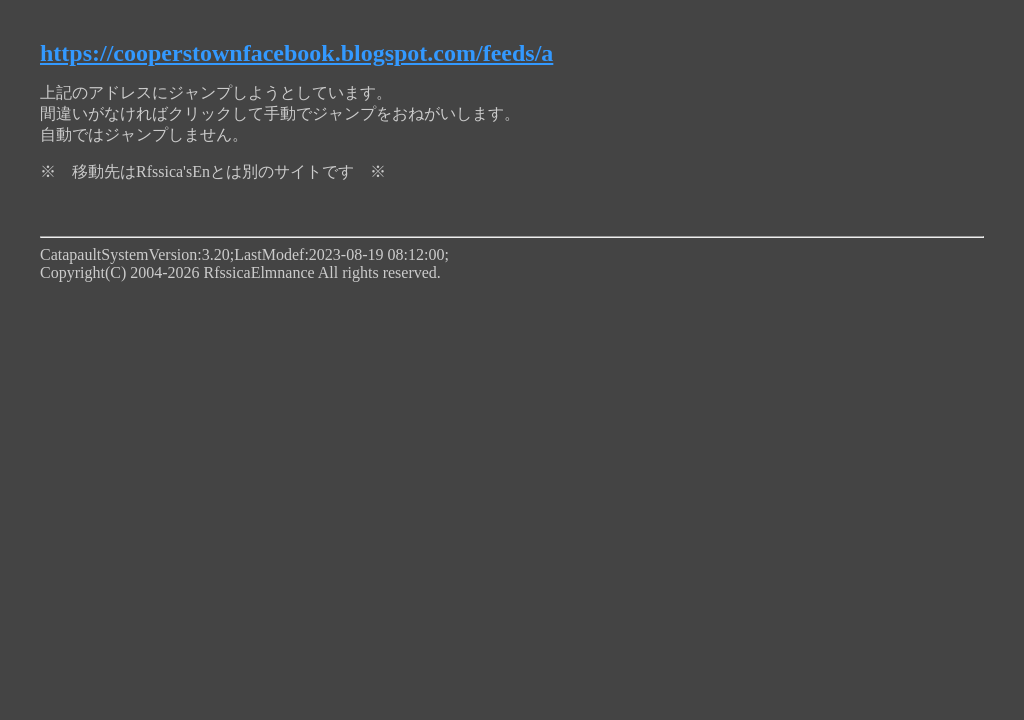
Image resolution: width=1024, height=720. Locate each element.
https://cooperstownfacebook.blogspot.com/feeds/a (296, 53)
